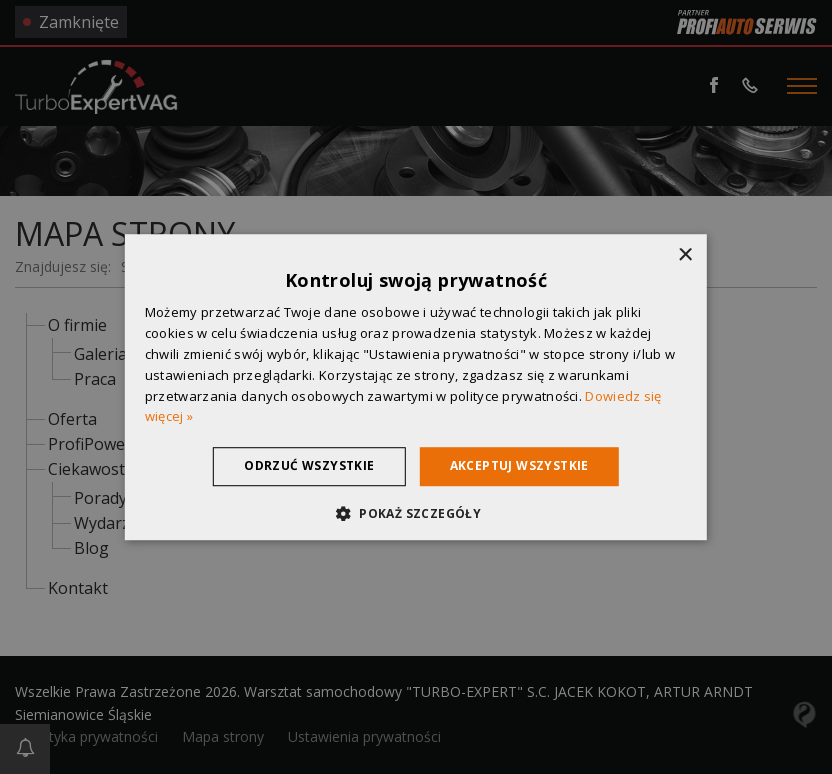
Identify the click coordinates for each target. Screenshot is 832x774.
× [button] (684, 255)
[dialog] (416, 387)
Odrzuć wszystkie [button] (309, 465)
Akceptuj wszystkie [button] (519, 465)
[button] (416, 513)
